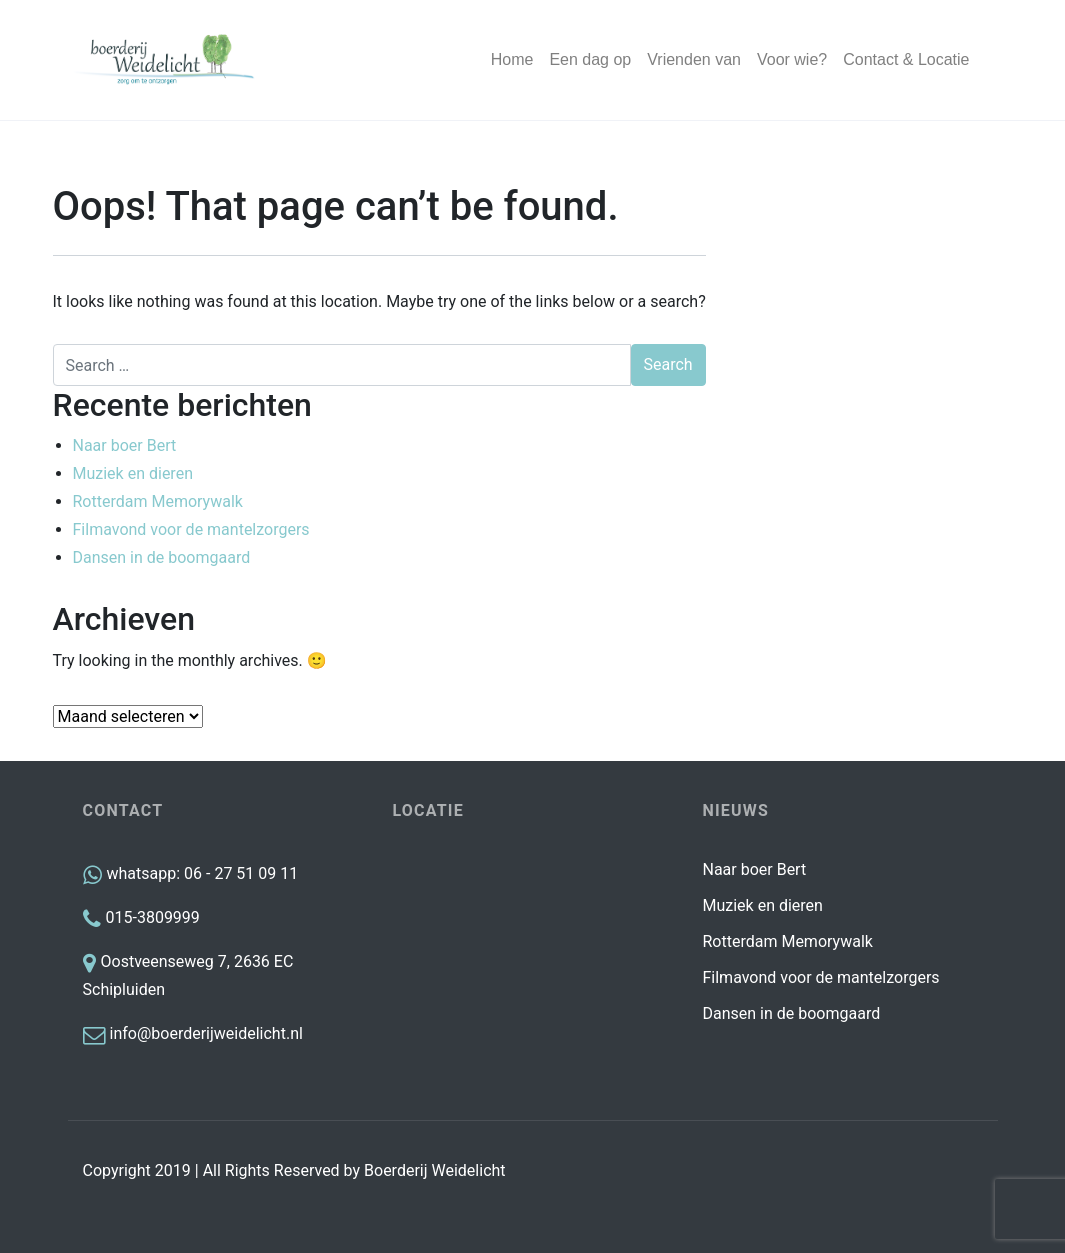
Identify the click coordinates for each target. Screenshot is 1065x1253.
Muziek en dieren (133, 473)
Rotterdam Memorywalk (158, 501)
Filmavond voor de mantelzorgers (191, 529)
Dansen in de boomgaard (162, 557)
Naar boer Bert (125, 445)
